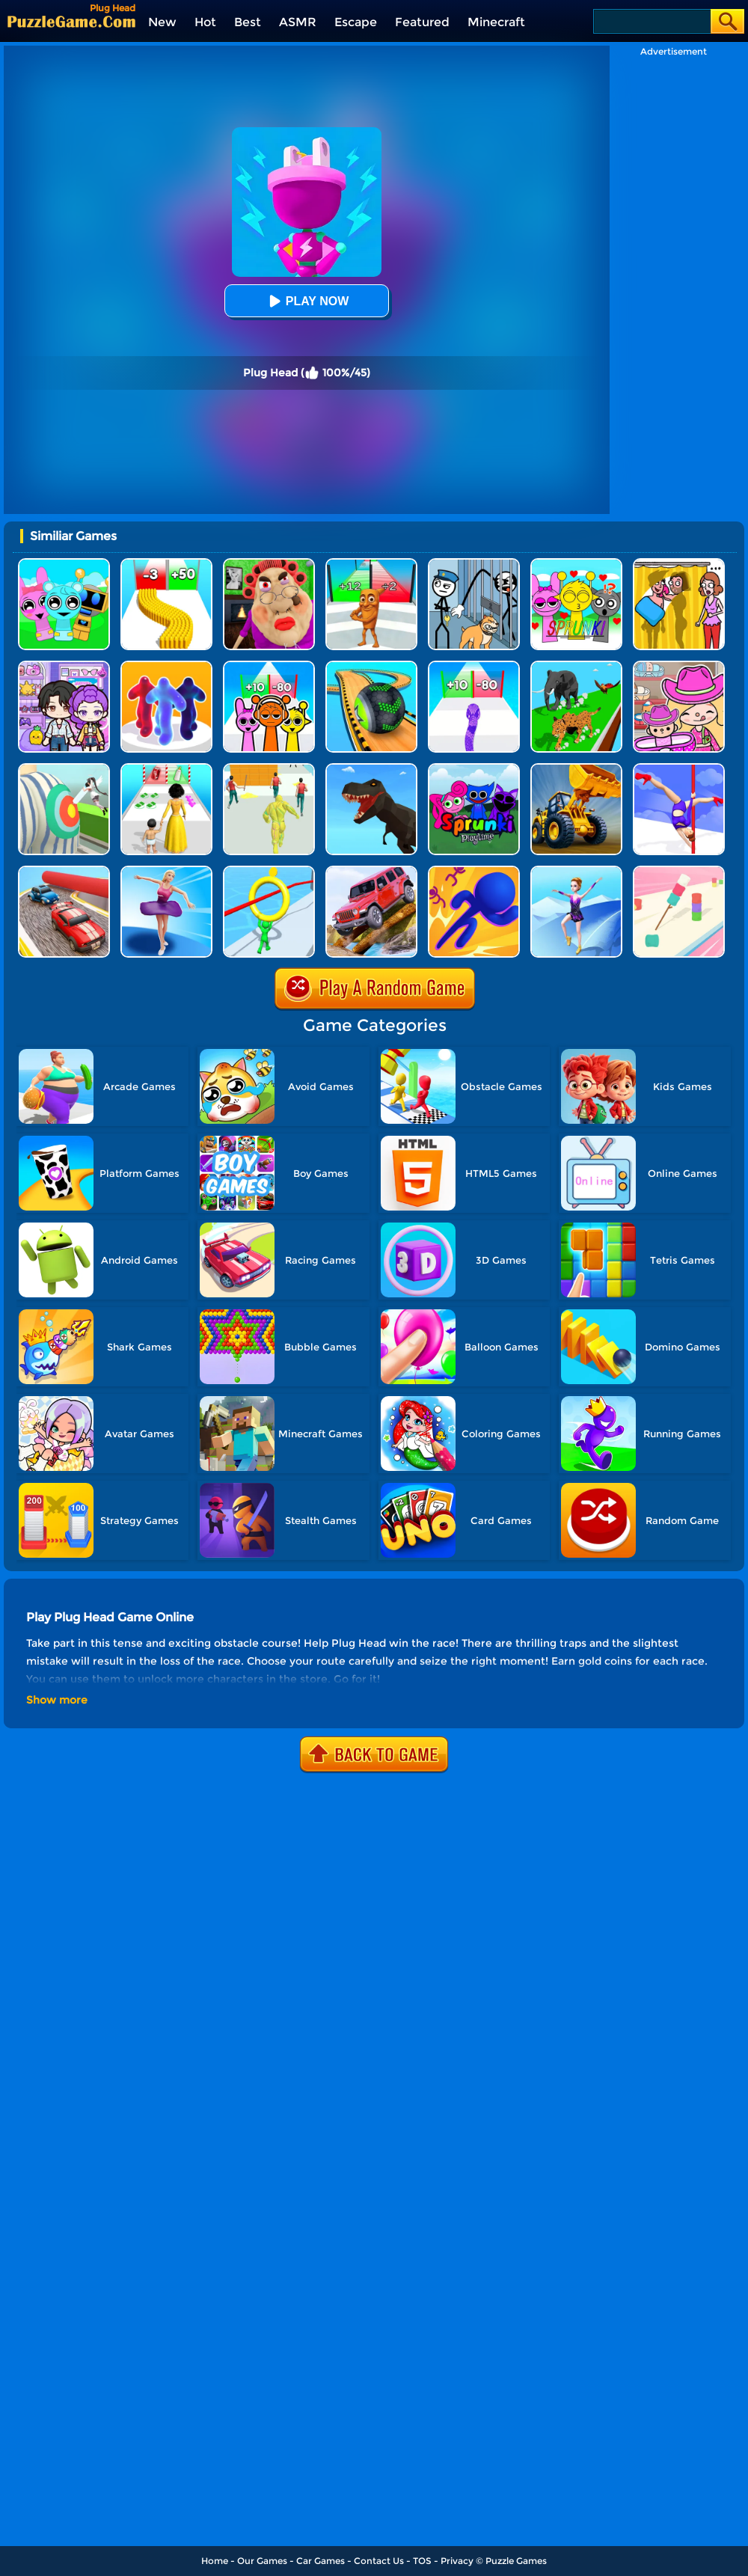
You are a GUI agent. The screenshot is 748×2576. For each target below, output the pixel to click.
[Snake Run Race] (474, 666)
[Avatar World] (679, 666)
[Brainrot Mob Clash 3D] (371, 563)
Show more (57, 1700)
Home (214, 2560)
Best (247, 22)
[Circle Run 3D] (269, 871)
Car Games (320, 2560)
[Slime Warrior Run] (269, 768)
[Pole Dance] (679, 768)
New (162, 22)
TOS (422, 2560)
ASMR (297, 22)
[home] (71, 21)
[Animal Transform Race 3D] (576, 666)
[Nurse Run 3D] (64, 768)
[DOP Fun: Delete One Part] (679, 563)
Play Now (307, 301)
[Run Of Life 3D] (166, 768)
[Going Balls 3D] (371, 666)
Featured (422, 22)
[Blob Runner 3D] (166, 666)
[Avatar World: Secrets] (64, 666)
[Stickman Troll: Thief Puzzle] (474, 563)
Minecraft (496, 22)
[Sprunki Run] (269, 666)
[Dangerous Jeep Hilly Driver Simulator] (371, 871)
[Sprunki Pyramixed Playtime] (474, 768)
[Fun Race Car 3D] (64, 871)
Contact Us (379, 2560)
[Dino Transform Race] (371, 768)
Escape (355, 22)
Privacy (457, 2560)
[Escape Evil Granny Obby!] (269, 563)
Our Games (262, 2560)
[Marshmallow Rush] (679, 871)
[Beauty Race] (166, 871)
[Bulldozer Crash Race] (576, 768)
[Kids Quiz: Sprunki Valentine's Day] (576, 563)
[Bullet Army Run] (166, 563)
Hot (205, 22)
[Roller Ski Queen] (576, 871)
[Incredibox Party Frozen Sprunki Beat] (64, 563)
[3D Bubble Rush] (474, 871)
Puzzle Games (516, 2560)
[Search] (651, 21)
